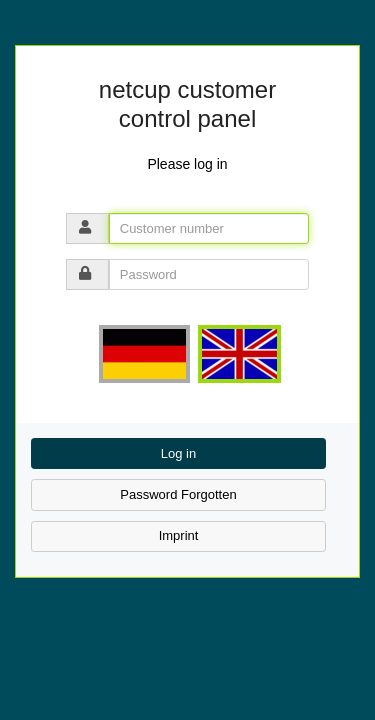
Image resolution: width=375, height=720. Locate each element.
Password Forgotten (178, 494)
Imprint (179, 535)
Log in (178, 453)
